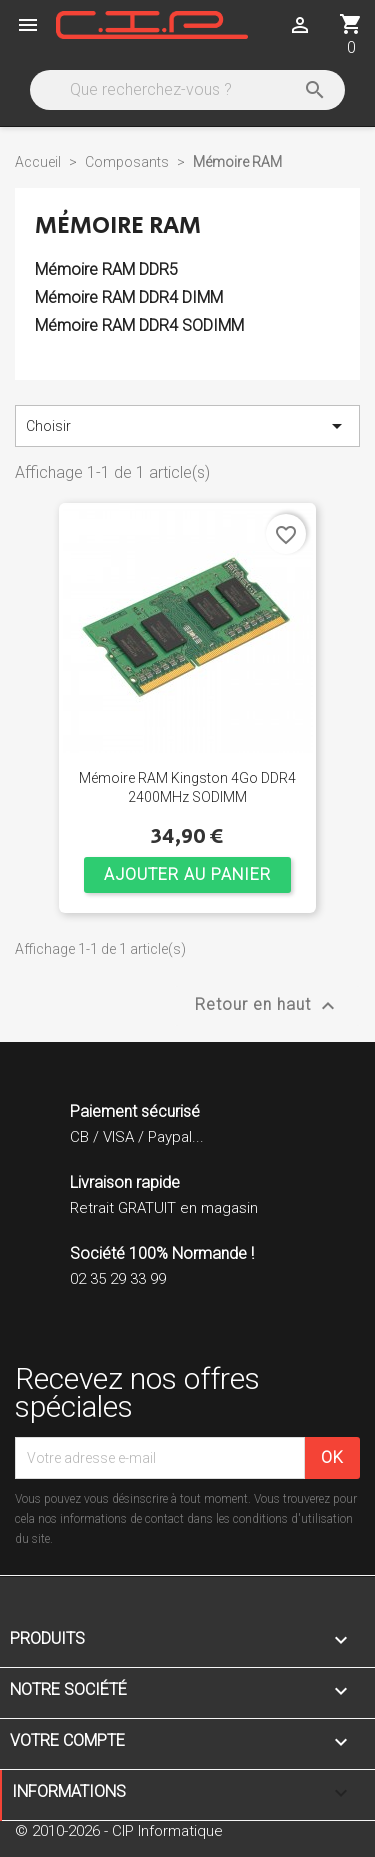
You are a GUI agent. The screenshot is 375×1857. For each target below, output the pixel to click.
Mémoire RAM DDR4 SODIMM (139, 325)
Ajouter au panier (187, 874)
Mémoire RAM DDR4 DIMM (129, 297)
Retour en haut (267, 1006)
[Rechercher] (186, 90)
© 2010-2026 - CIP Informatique (119, 1831)
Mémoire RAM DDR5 (106, 269)
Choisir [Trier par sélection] (187, 426)
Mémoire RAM (118, 225)
